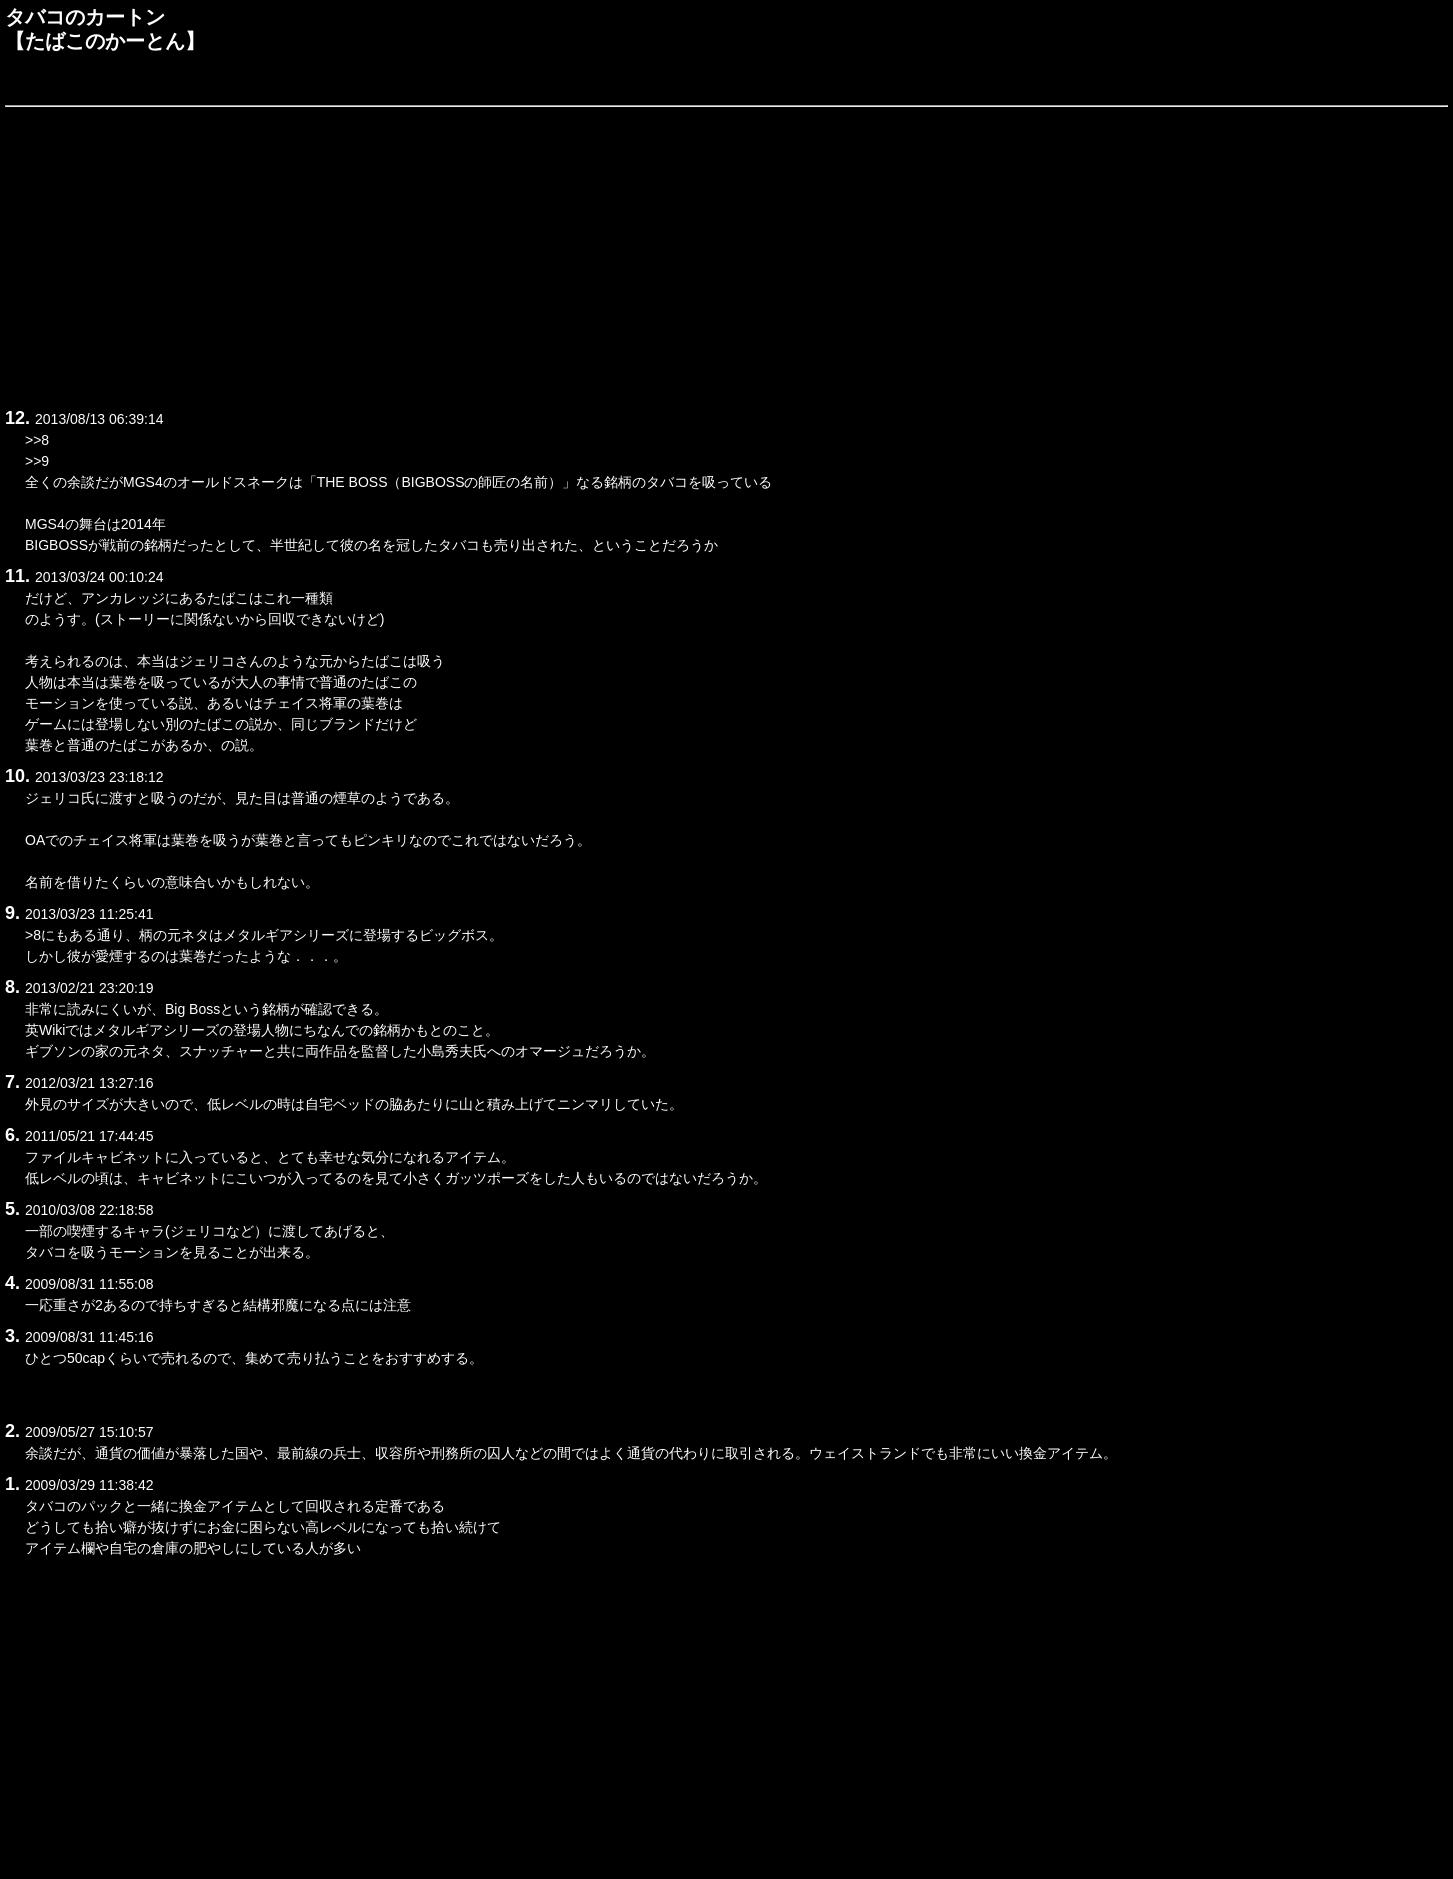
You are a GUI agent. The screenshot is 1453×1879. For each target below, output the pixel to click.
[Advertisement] (605, 254)
